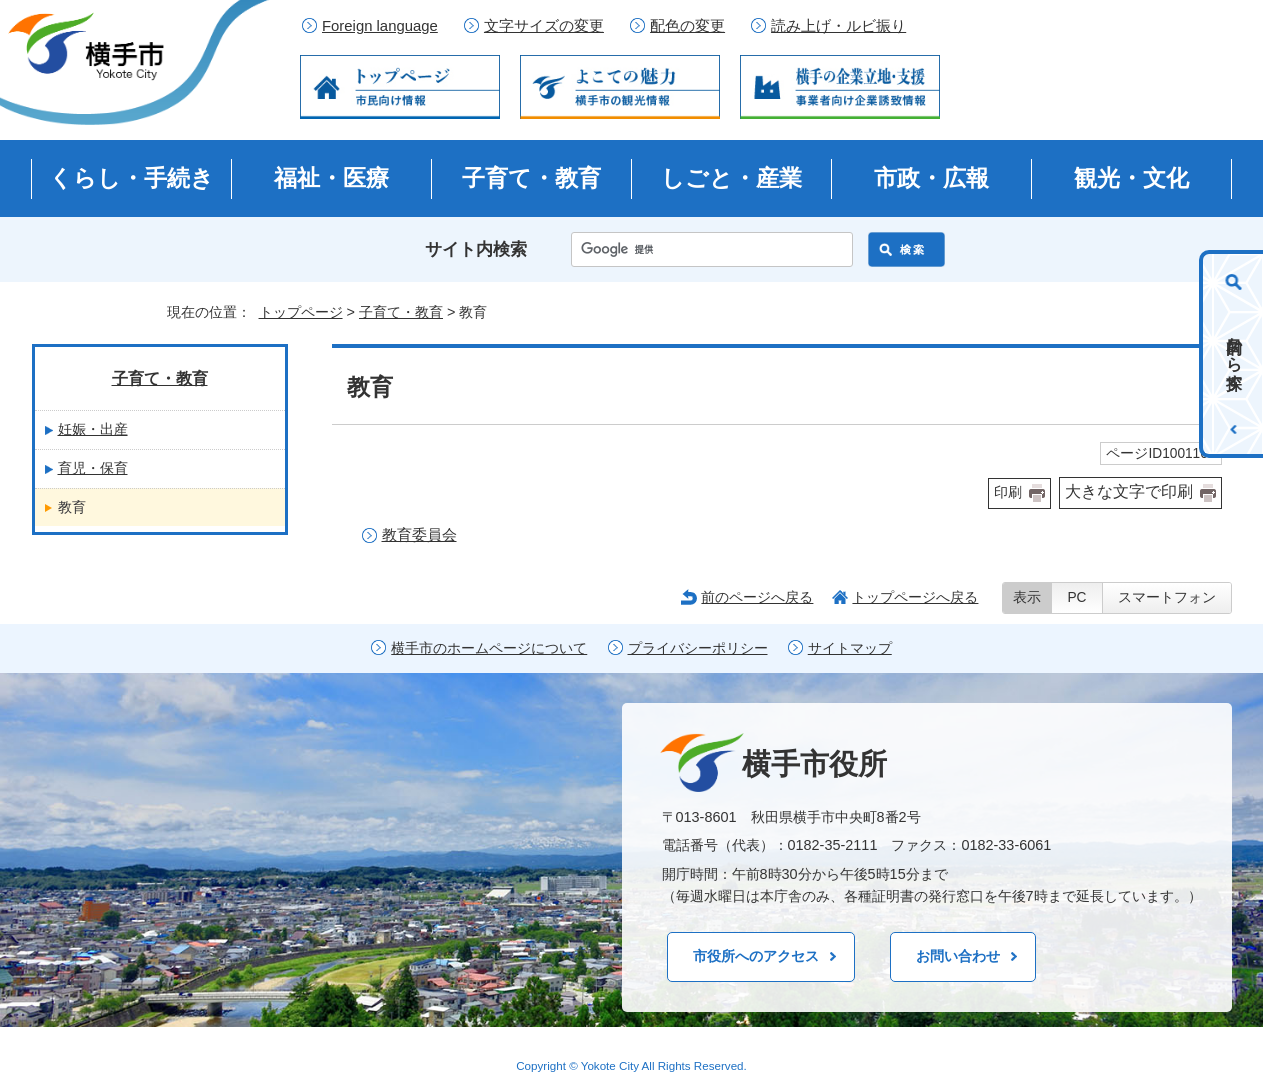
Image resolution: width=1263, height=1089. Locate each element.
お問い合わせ (958, 956)
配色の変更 (687, 26)
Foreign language (380, 26)
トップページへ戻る (915, 597)
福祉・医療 (331, 178)
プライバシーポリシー (698, 648)
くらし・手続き (131, 178)
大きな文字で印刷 (1129, 491)
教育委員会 (419, 534)
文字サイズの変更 (544, 26)
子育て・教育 (531, 178)
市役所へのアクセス (756, 956)
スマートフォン (1167, 597)
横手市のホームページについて (489, 648)
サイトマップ (850, 648)
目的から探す (1234, 354)
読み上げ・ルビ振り (838, 26)
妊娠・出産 (93, 429)
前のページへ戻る (757, 597)
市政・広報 (931, 178)
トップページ (301, 312)
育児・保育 (93, 468)
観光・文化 (1131, 178)
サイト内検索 (476, 249)
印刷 (1008, 492)
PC (1076, 597)
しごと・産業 (731, 178)
